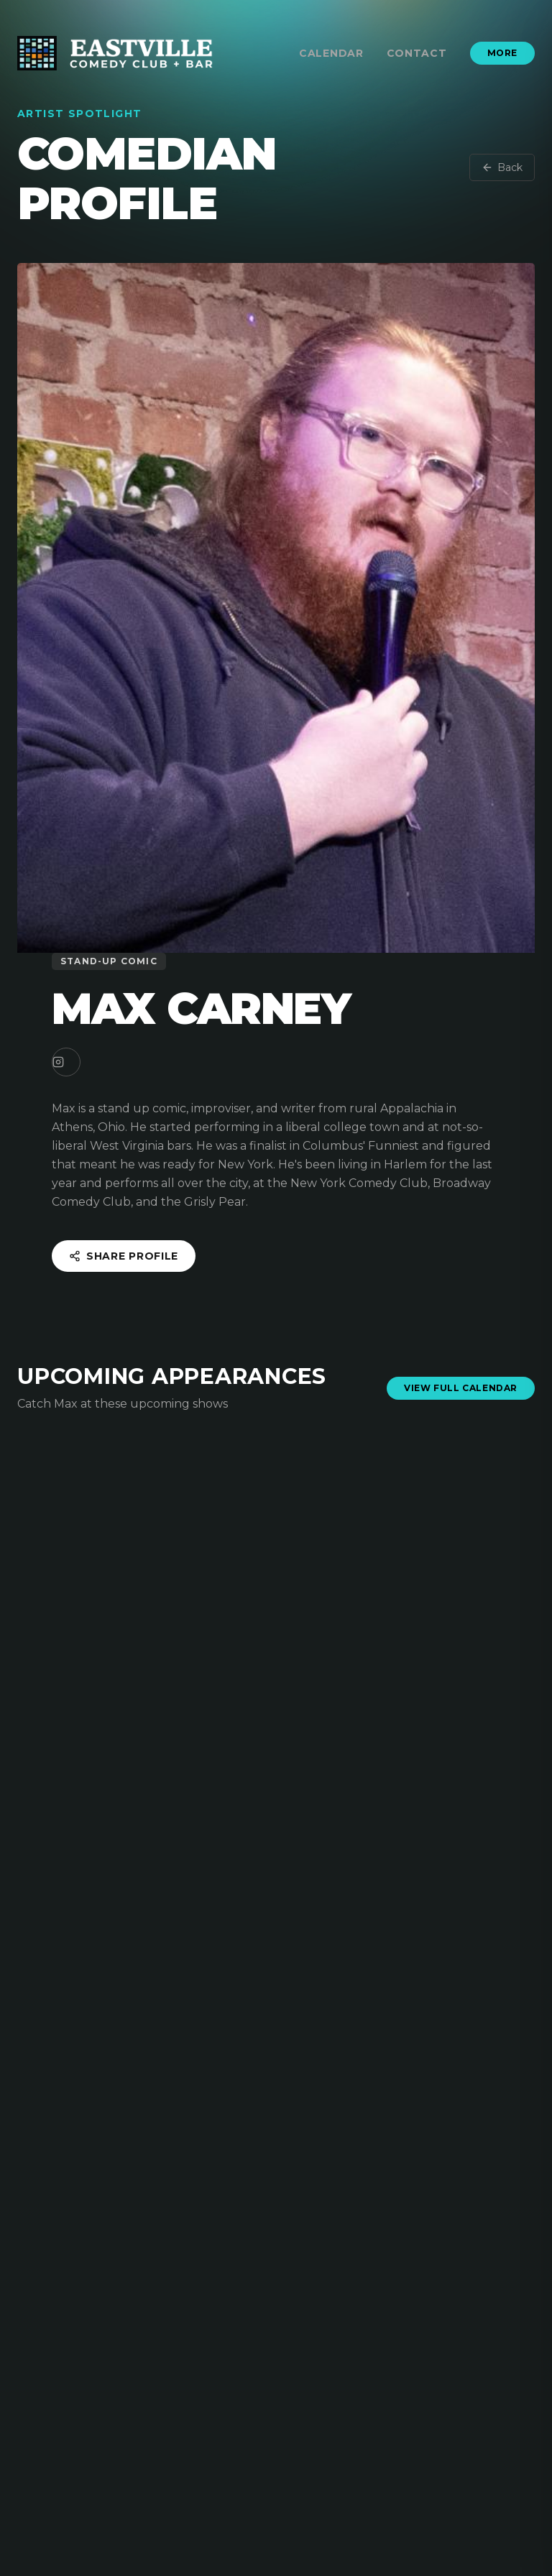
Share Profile (123, 1256)
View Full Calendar (461, 1387)
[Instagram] (66, 1062)
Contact (417, 53)
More (502, 52)
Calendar (331, 53)
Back (502, 167)
